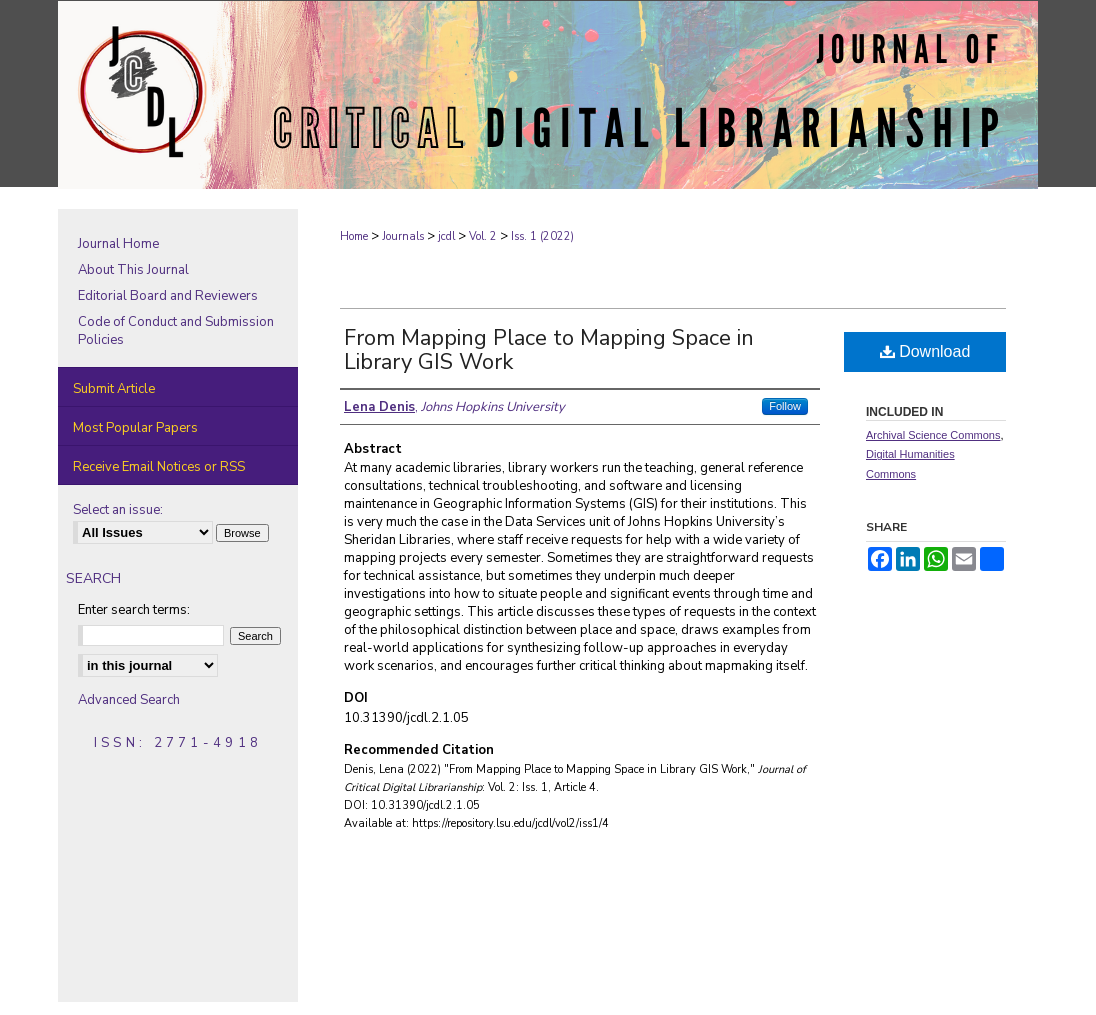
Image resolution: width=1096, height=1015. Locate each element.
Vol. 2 (483, 236)
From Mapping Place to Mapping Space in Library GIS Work (549, 350)
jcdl (446, 236)
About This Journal (133, 270)
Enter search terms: (134, 610)
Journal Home (118, 244)
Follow (785, 406)
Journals (403, 236)
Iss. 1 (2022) (542, 236)
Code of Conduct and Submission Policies (176, 331)
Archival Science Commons (933, 435)
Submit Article (114, 389)
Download (925, 351)
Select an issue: (118, 510)
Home (354, 236)
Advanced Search (129, 700)
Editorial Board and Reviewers (168, 296)
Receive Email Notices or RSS (159, 467)
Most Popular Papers (135, 428)
